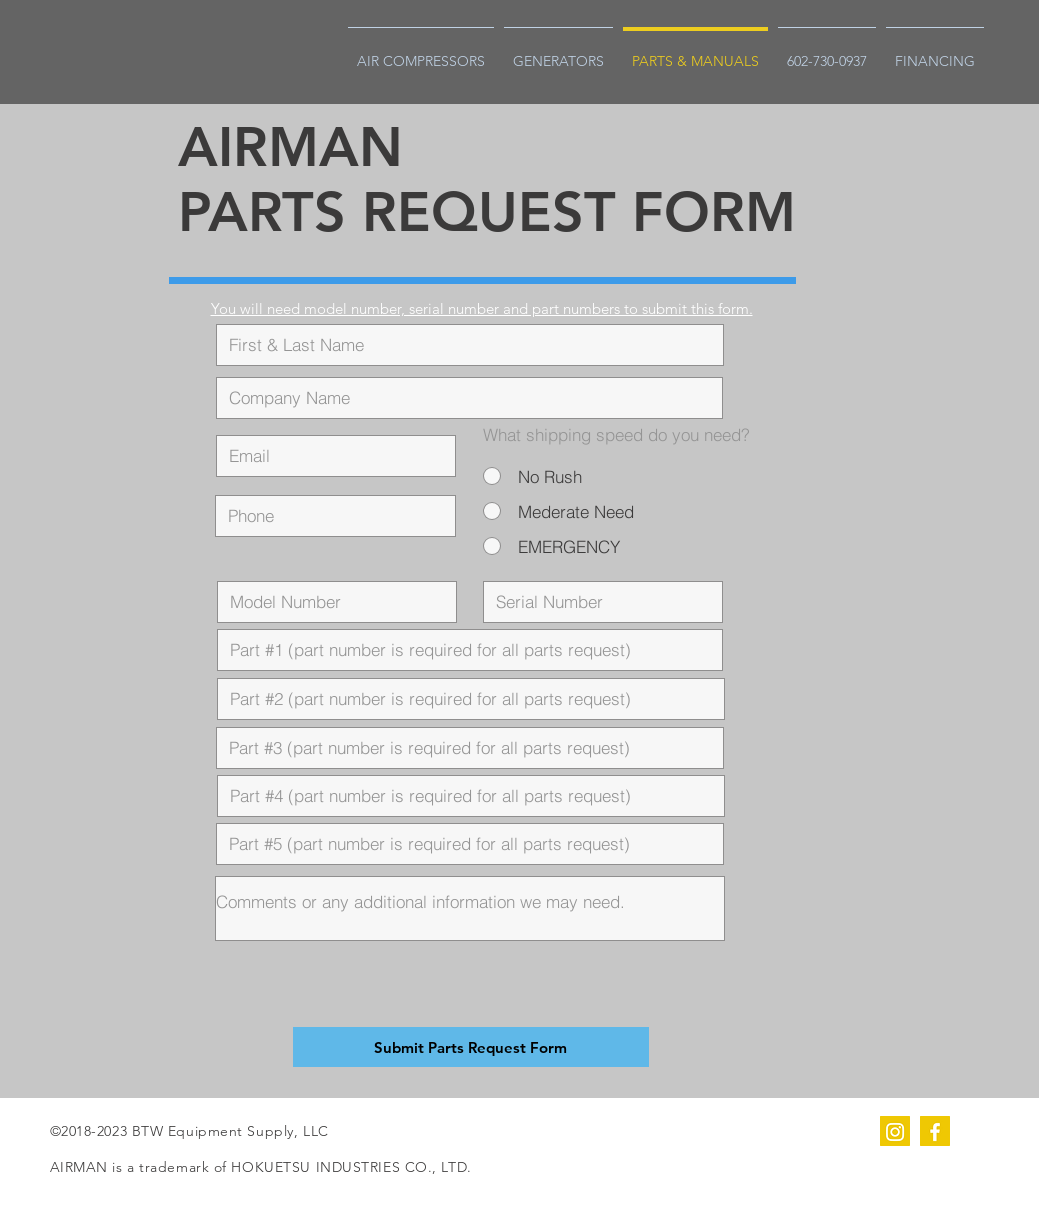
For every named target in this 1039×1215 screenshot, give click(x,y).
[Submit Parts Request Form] (471, 1047)
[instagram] (895, 1131)
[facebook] (935, 1131)
